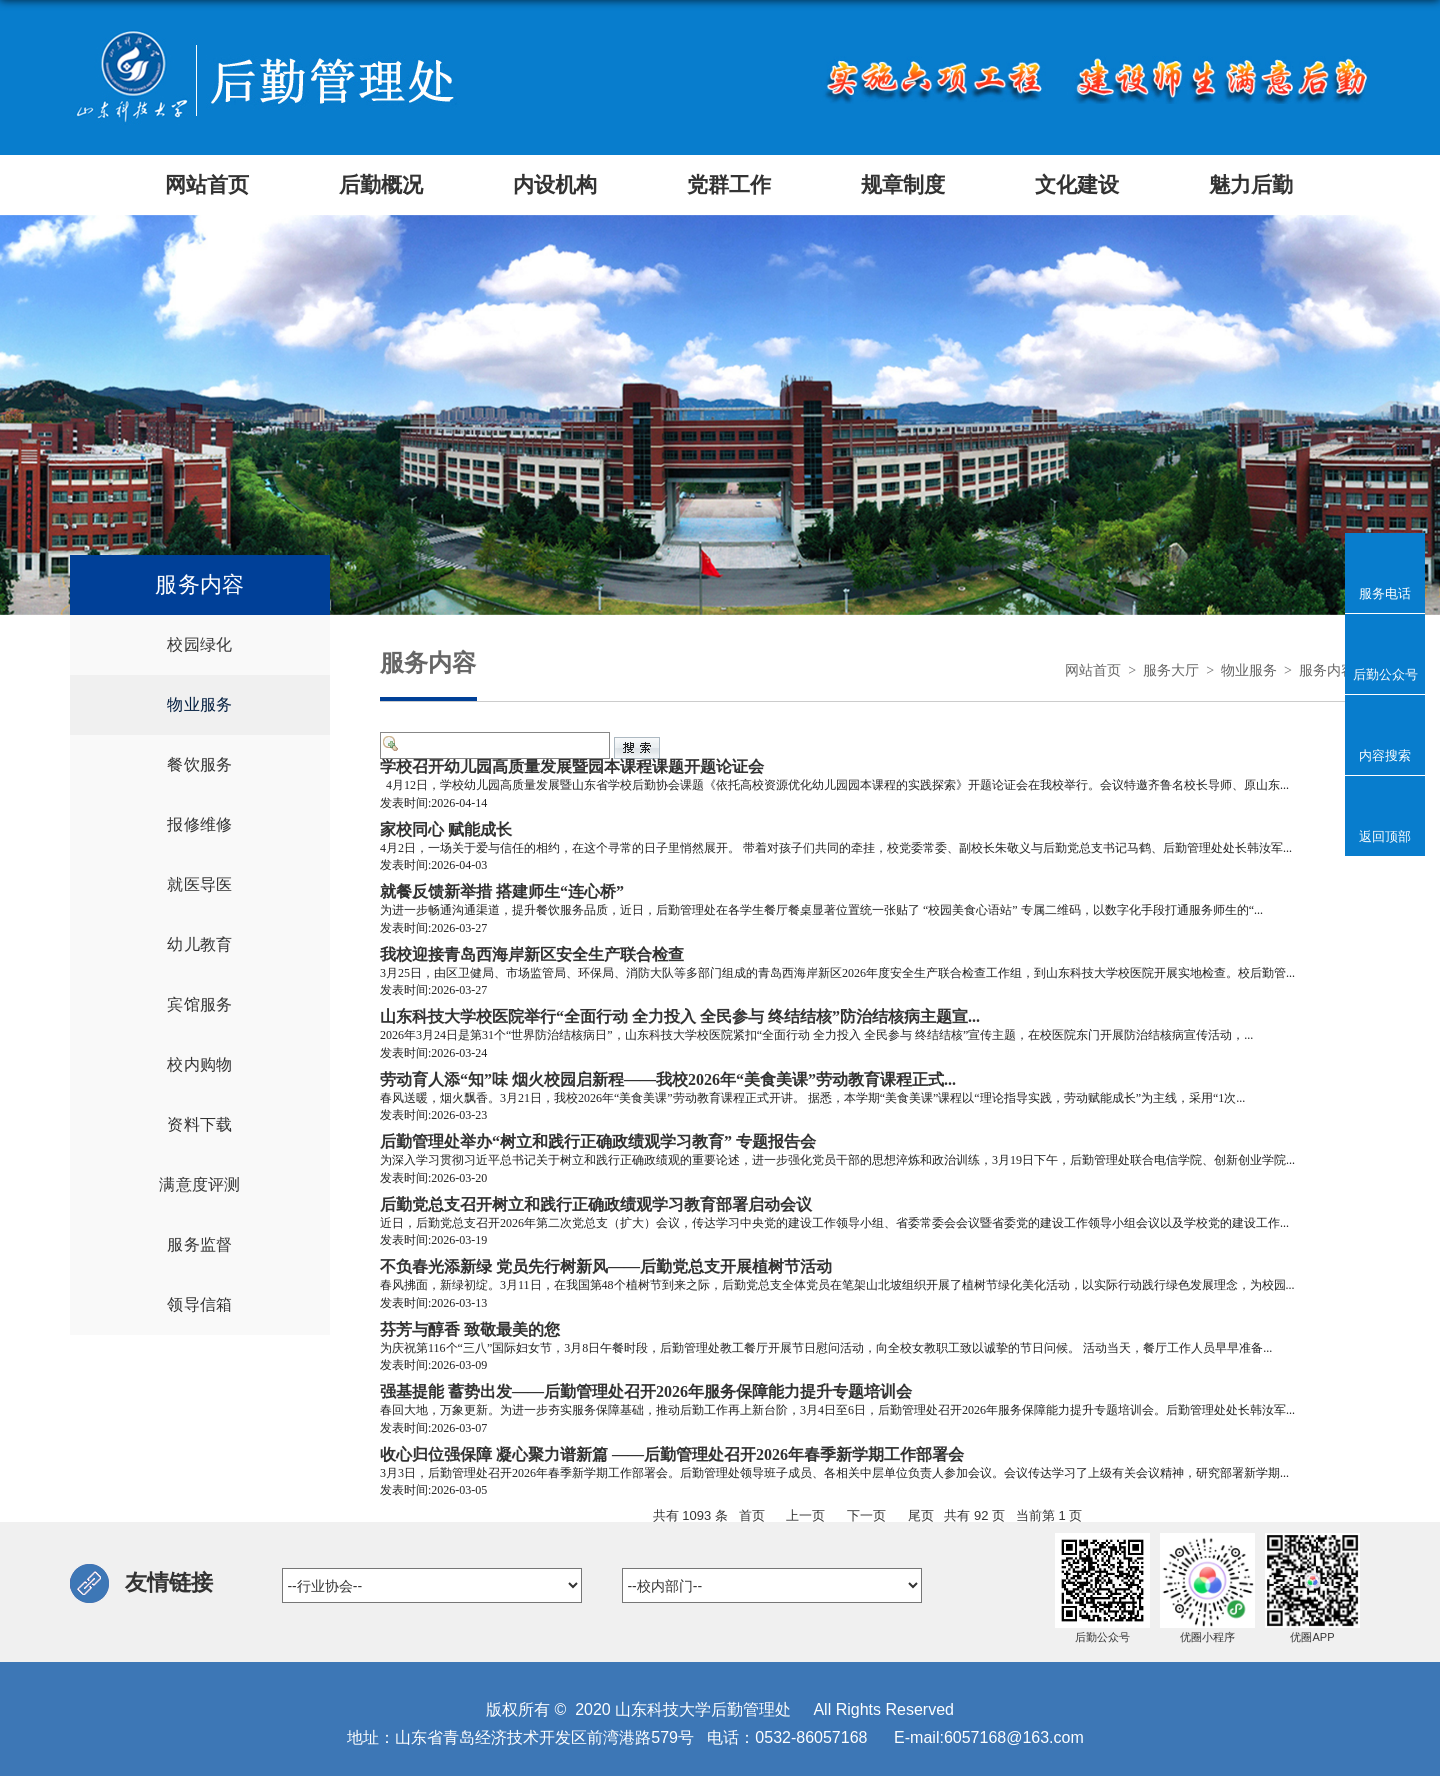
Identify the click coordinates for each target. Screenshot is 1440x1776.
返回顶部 (1385, 836)
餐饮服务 (199, 764)
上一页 (805, 1515)
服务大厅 (1171, 670)
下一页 (866, 1515)
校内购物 (199, 1064)
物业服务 (199, 704)
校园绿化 (199, 644)
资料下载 (199, 1124)
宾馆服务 (199, 1004)
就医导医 (199, 884)
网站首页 (1093, 670)
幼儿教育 (199, 944)
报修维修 (199, 824)
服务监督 (199, 1244)
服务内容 (1327, 670)
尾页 (921, 1515)
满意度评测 (200, 1184)
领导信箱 (199, 1304)
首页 (752, 1515)
